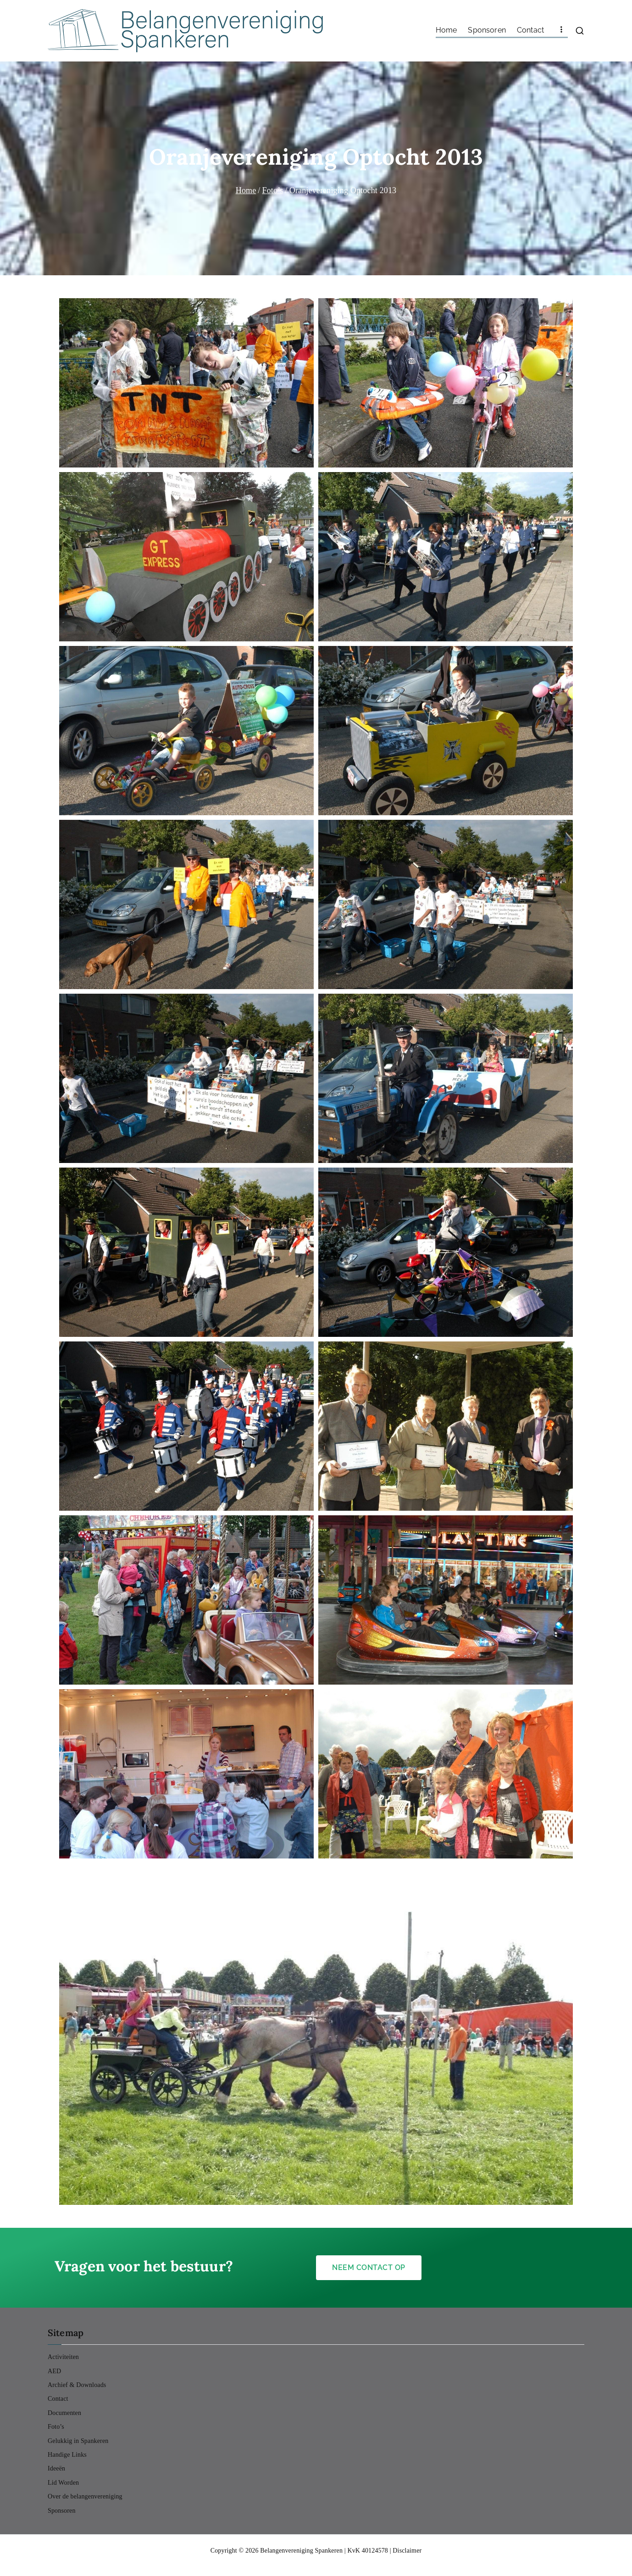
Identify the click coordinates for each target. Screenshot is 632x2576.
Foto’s (56, 2426)
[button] (186, 382)
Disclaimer (407, 2550)
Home (446, 30)
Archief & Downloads (77, 2384)
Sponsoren (486, 30)
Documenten (64, 2412)
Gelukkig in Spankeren (78, 2440)
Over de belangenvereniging (85, 2496)
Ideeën (56, 2468)
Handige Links (67, 2454)
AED (54, 2371)
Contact (530, 30)
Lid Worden (63, 2482)
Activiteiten (63, 2356)
